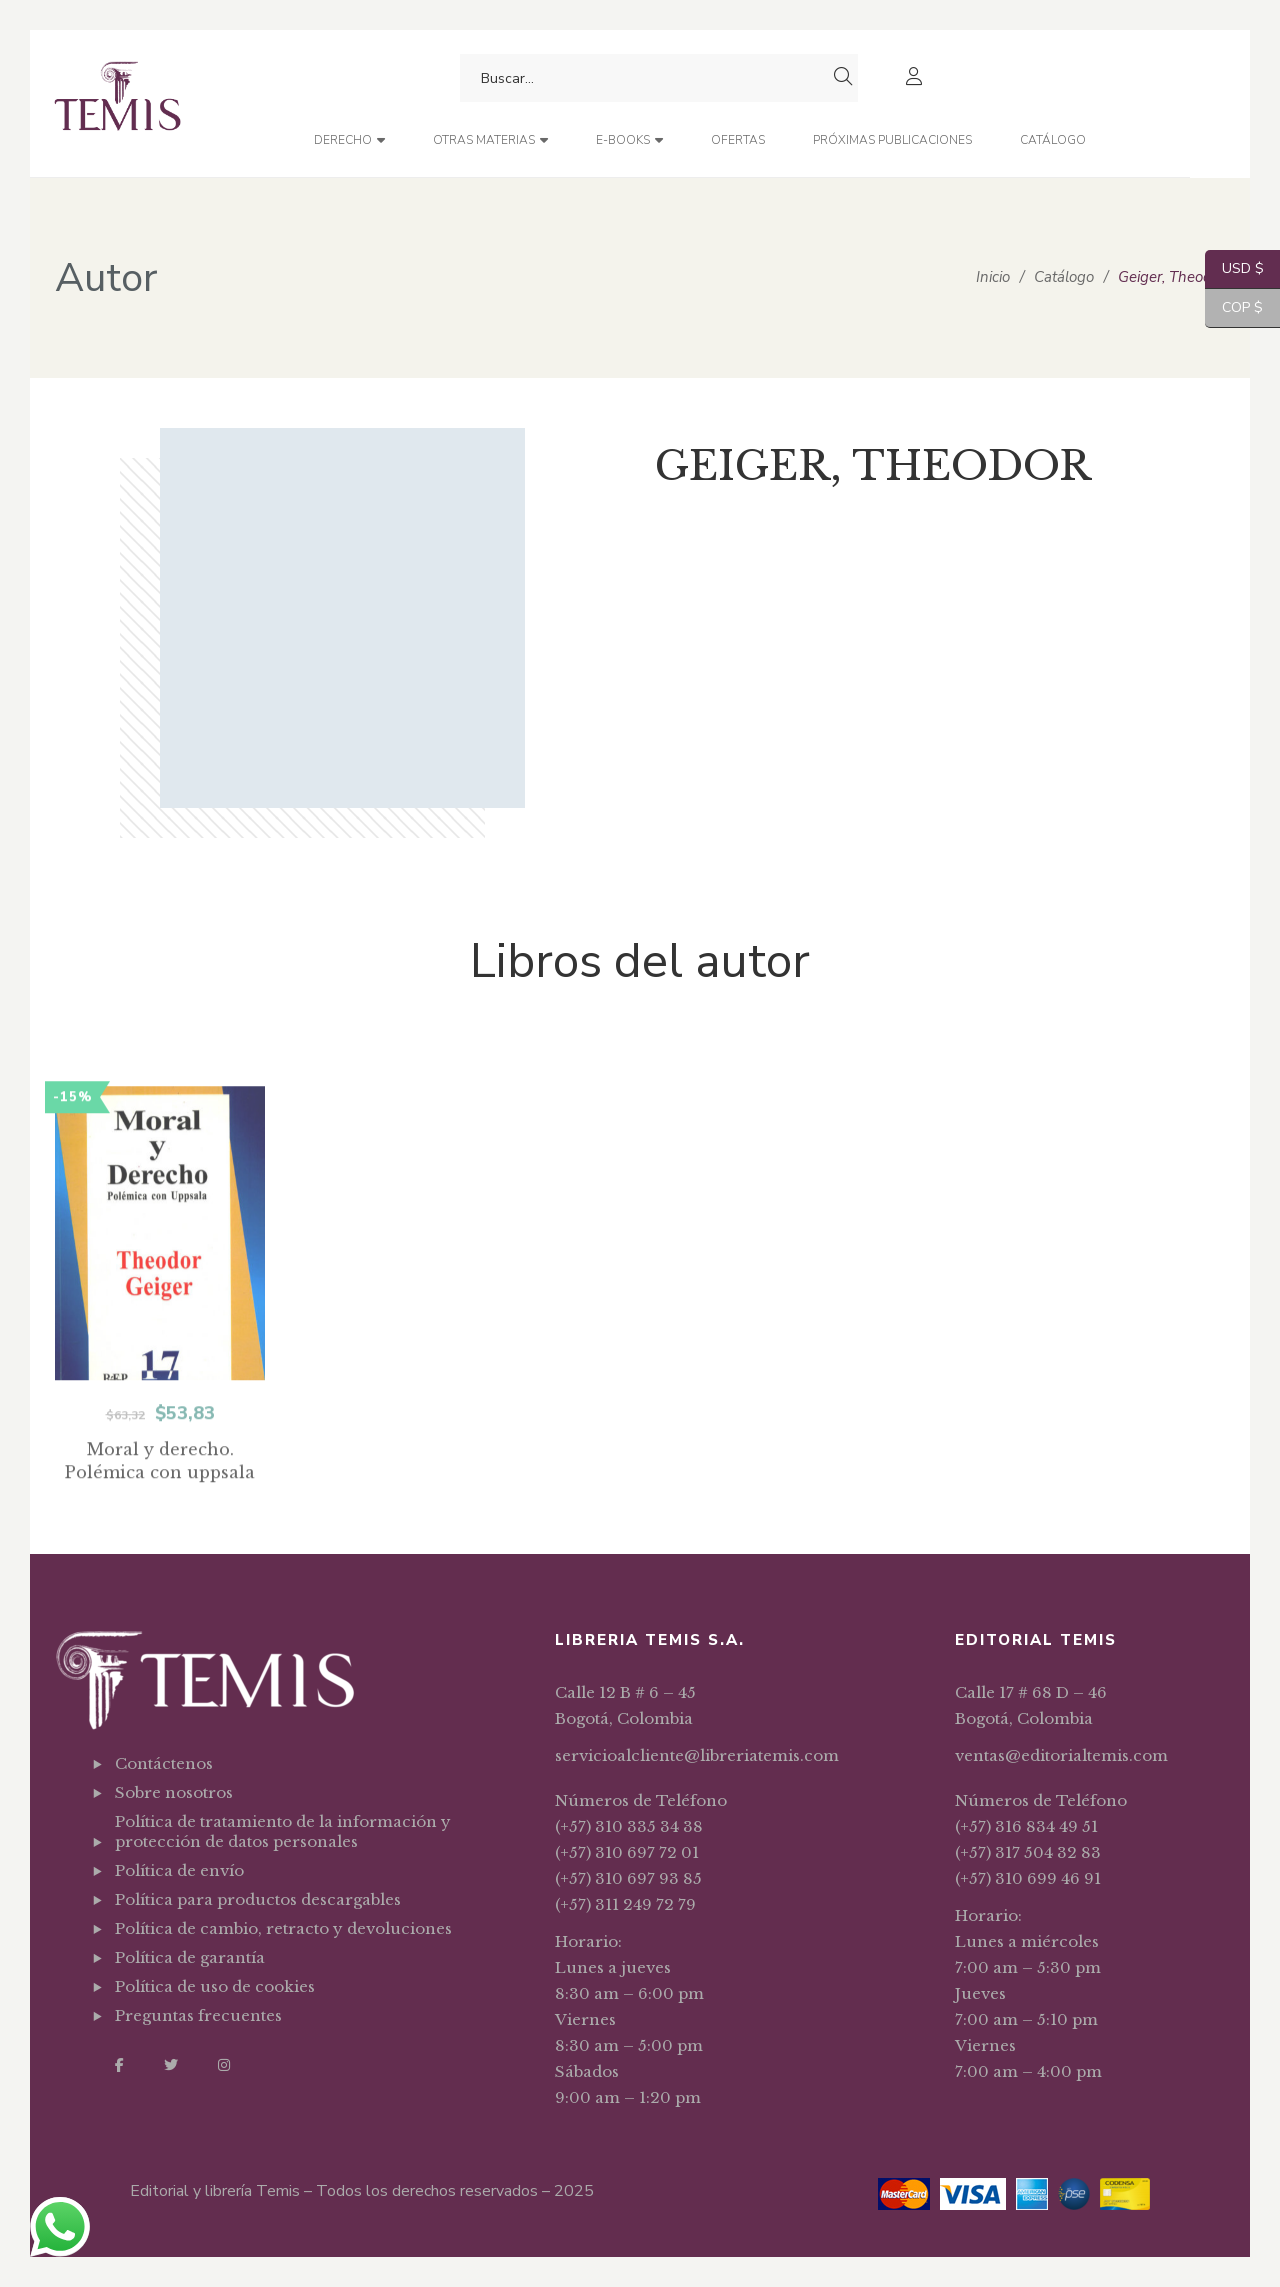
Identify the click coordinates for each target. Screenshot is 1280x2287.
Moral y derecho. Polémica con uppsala (160, 1513)
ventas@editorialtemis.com (1061, 1755)
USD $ (1234, 269)
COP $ (1234, 308)
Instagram (224, 2065)
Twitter (171, 2065)
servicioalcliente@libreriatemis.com (697, 1755)
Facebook (119, 2065)
